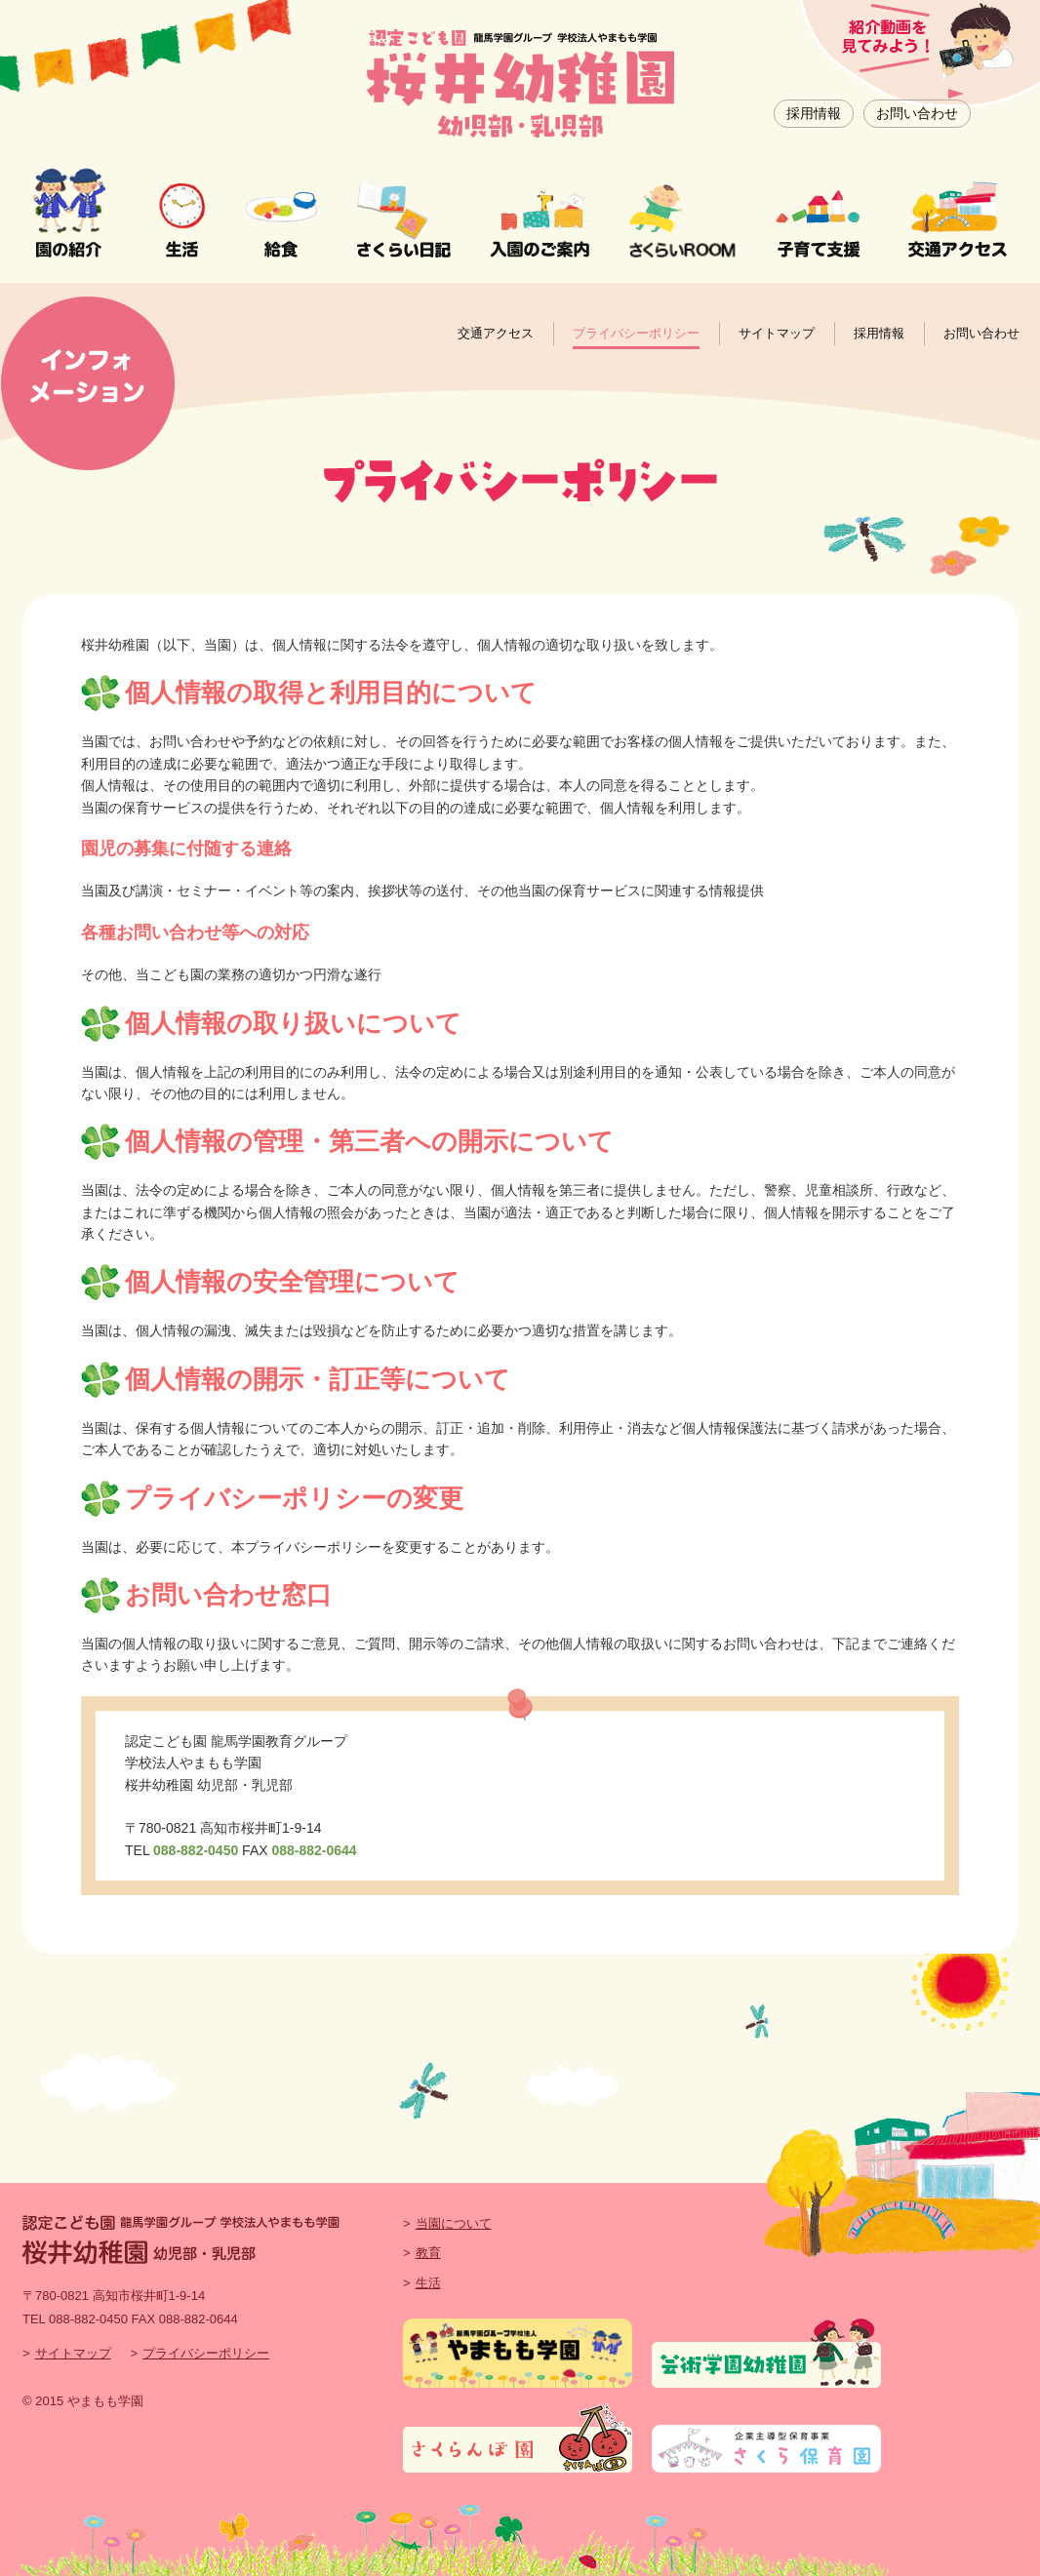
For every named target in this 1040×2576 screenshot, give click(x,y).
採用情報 (813, 113)
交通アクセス (496, 333)
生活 (428, 2283)
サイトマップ (777, 333)
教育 (428, 2252)
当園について (454, 2223)
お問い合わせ (917, 113)
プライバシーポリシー (636, 333)
